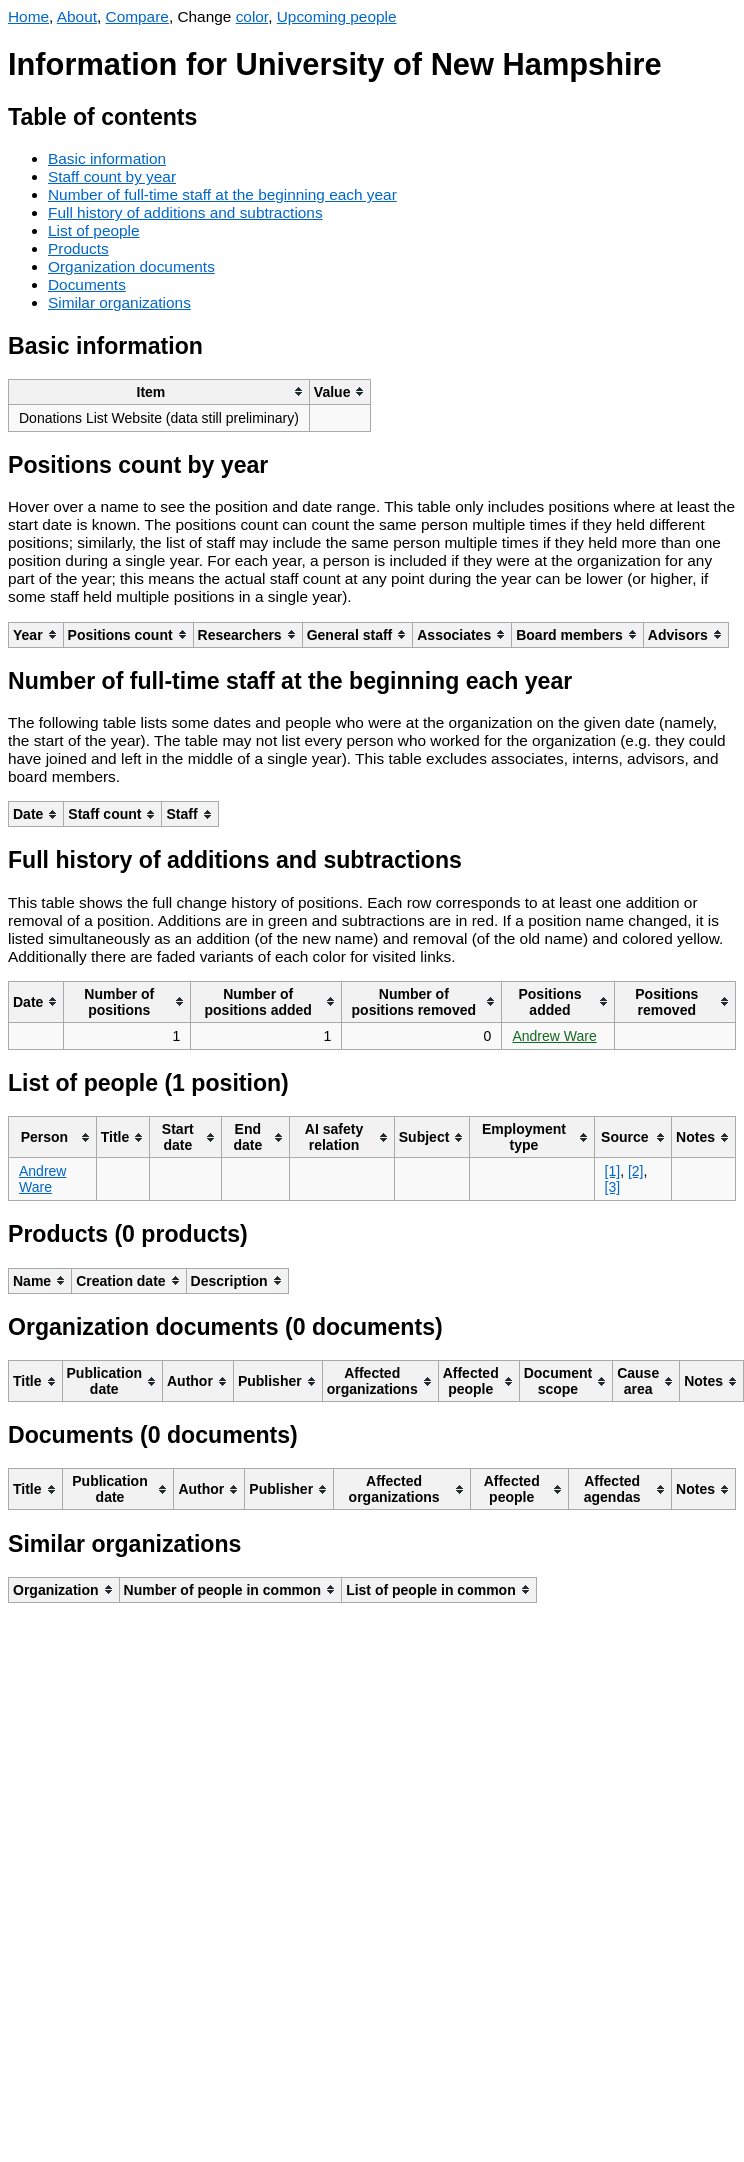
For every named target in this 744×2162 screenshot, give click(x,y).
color (252, 16)
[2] (636, 1171)
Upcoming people (337, 16)
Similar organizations (119, 302)
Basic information (107, 158)
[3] (613, 1187)
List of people (94, 230)
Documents (87, 284)
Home (28, 16)
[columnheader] (159, 391)
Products (78, 248)
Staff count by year (112, 176)
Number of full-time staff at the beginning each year (222, 194)
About (77, 16)
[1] (613, 1171)
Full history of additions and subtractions (185, 212)
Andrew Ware (554, 1036)
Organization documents (131, 266)
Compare (137, 16)
